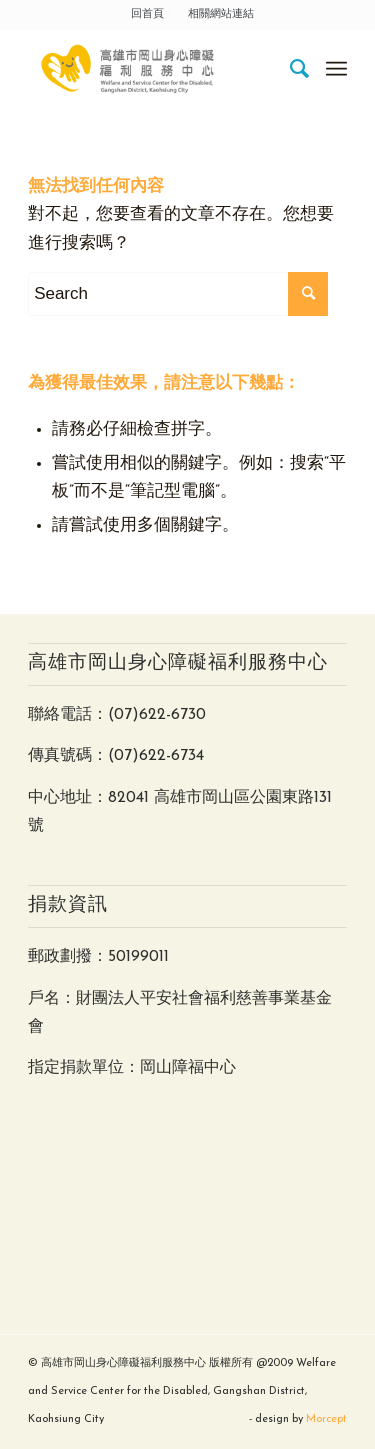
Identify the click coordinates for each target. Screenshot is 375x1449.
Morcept (326, 1419)
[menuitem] (148, 15)
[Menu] (336, 69)
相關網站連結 (221, 14)
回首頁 (147, 14)
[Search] (290, 69)
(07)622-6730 (157, 715)
